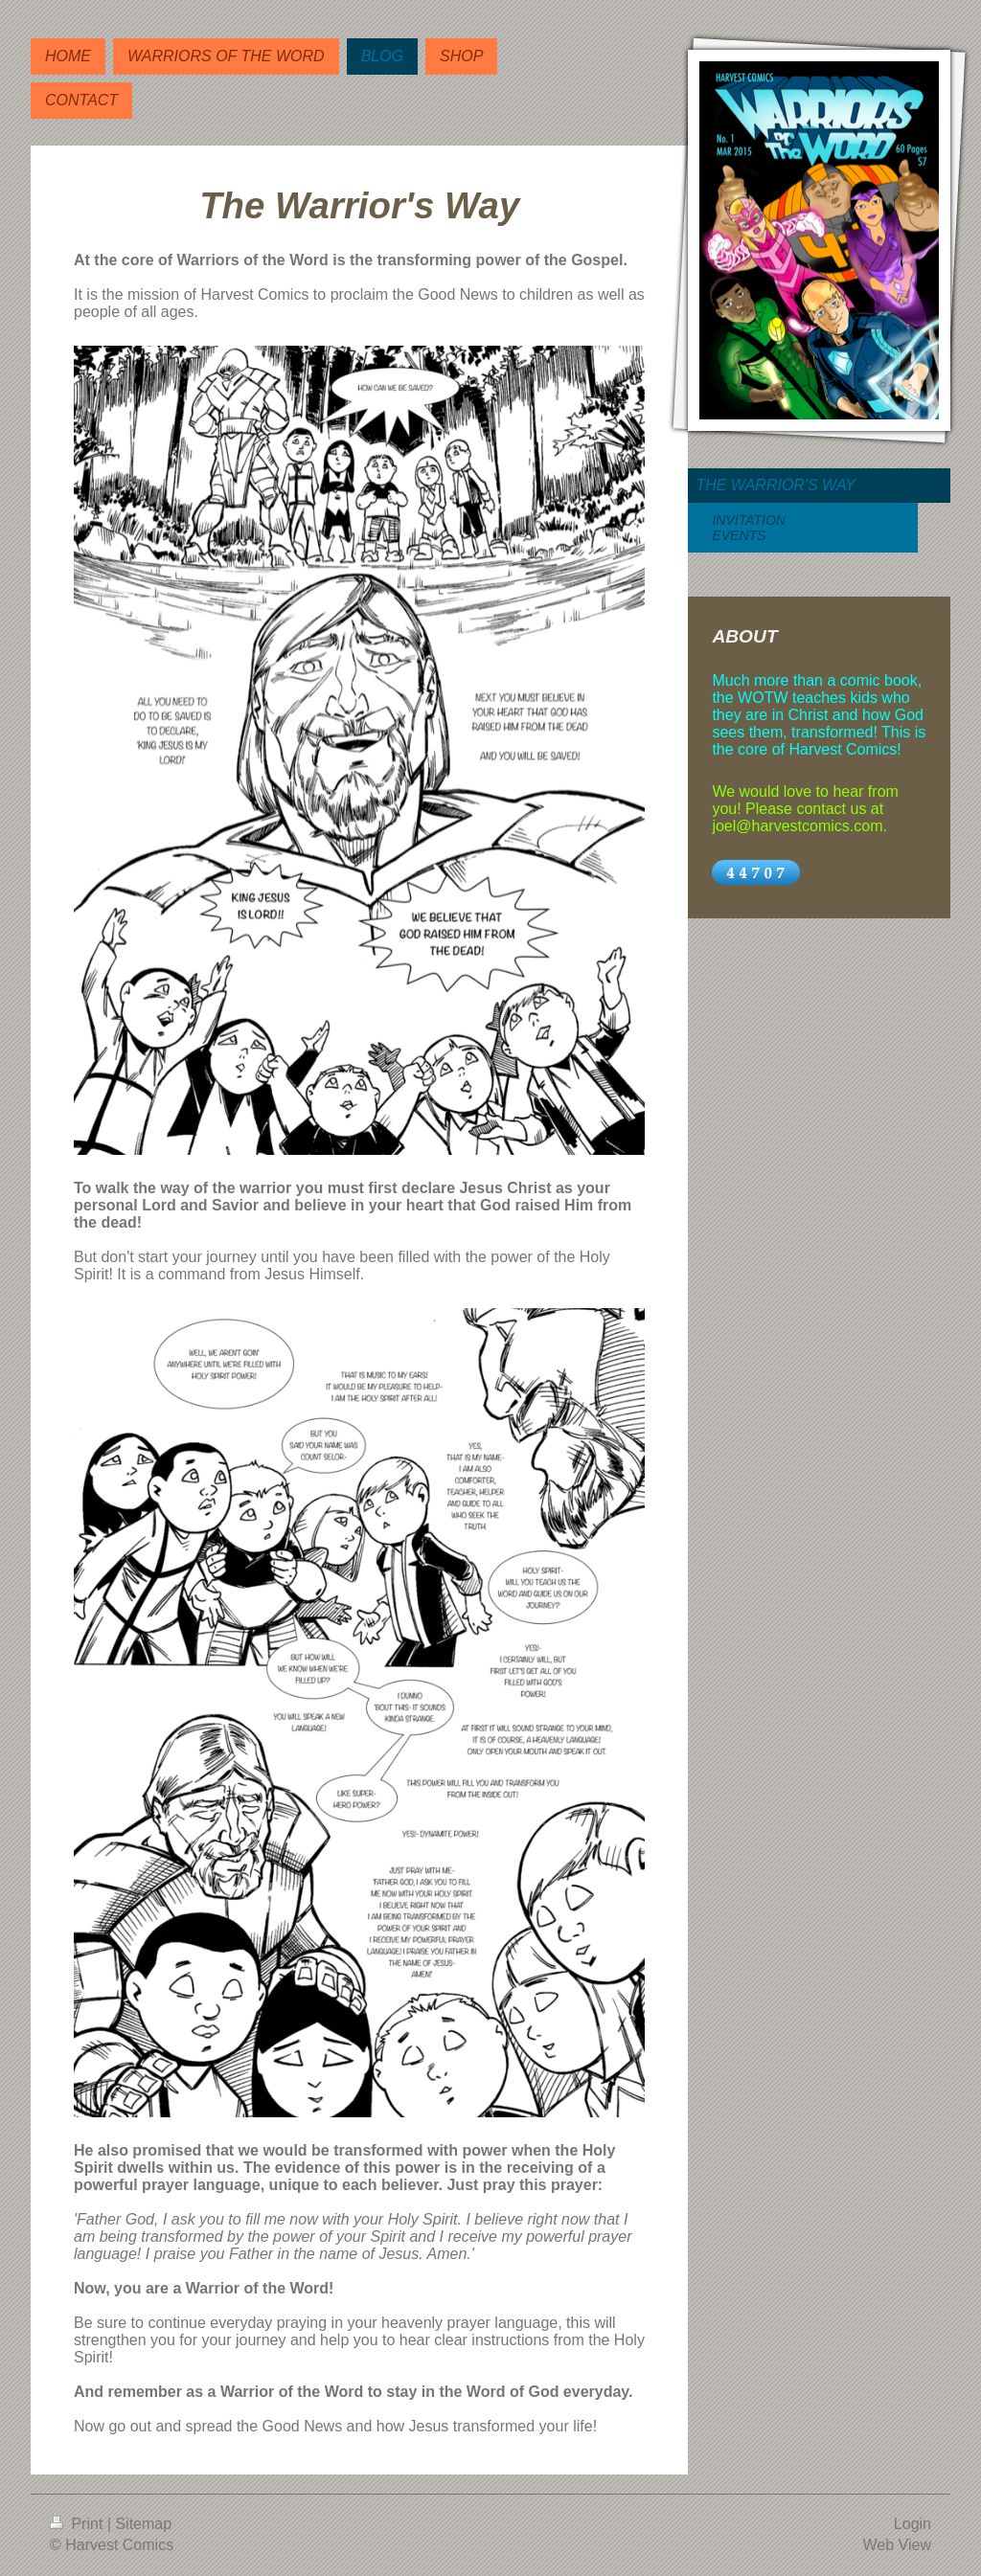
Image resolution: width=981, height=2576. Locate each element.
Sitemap (143, 2524)
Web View (897, 2545)
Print (78, 2524)
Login (912, 2524)
